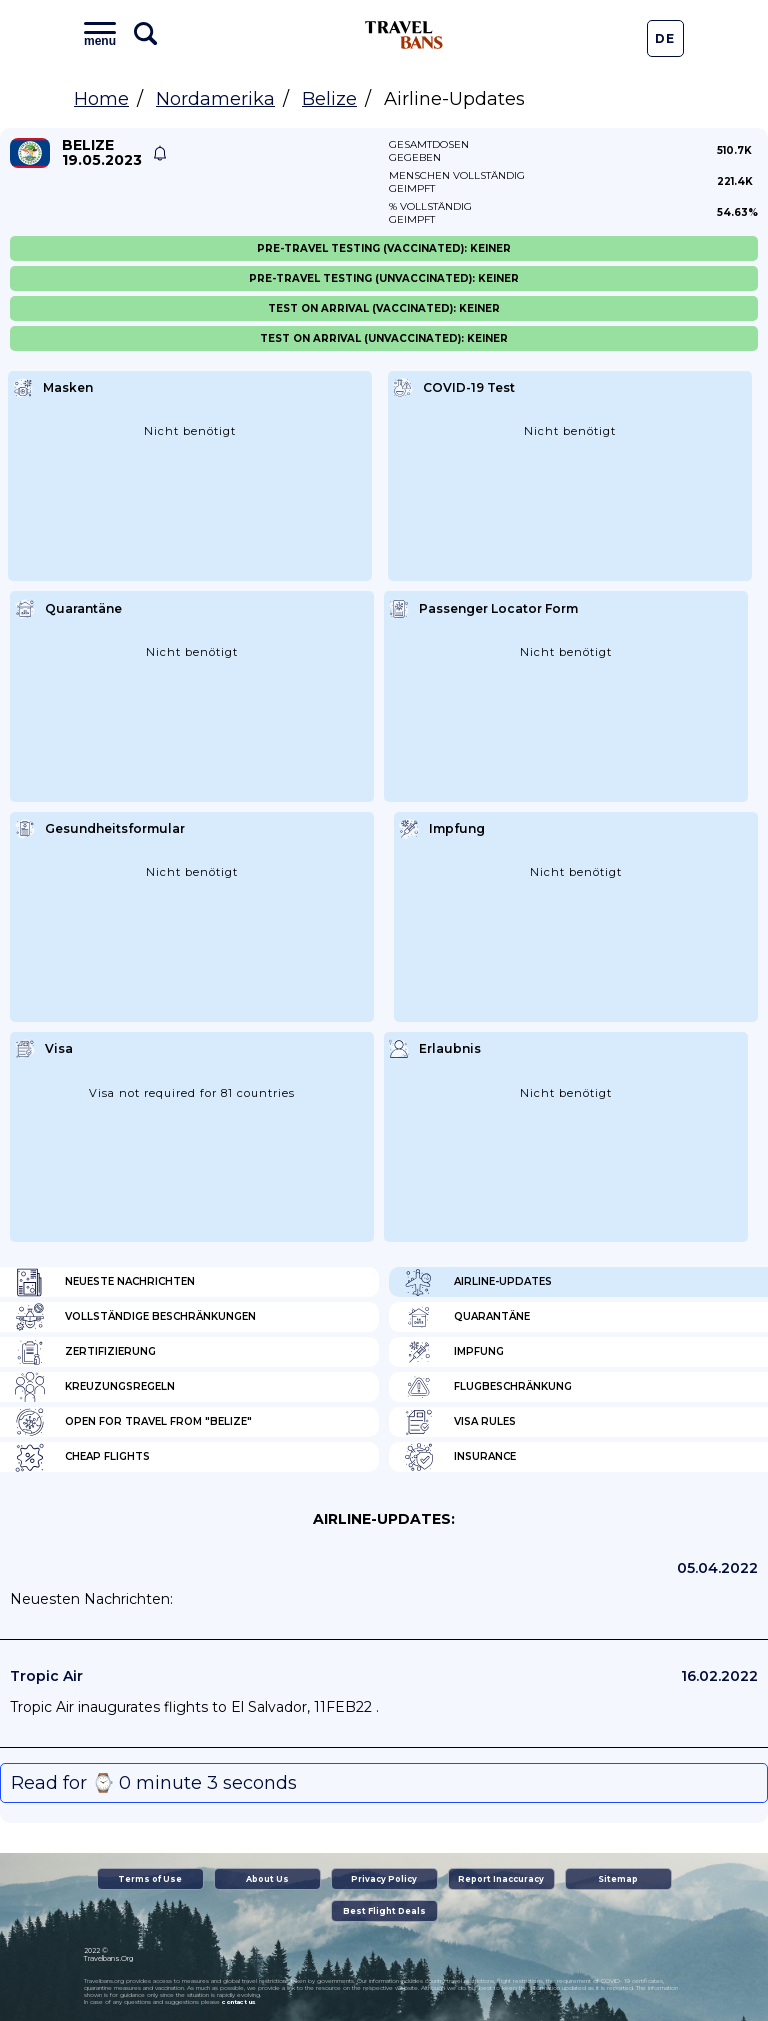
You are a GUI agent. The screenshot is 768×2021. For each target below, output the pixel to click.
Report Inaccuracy (501, 1879)
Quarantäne (467, 1317)
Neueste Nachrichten (105, 1282)
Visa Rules (460, 1422)
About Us (267, 1879)
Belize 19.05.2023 (102, 153)
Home (101, 99)
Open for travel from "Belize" (133, 1422)
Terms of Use (150, 1879)
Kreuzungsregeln (95, 1387)
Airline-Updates (478, 1282)
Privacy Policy (384, 1879)
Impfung (454, 1352)
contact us (238, 2002)
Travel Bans (404, 35)
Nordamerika (215, 99)
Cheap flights (82, 1457)
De (665, 38)
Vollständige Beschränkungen (135, 1317)
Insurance (460, 1457)
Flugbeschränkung (488, 1387)
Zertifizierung (85, 1352)
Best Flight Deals (384, 1911)
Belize (329, 99)
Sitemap (618, 1879)
